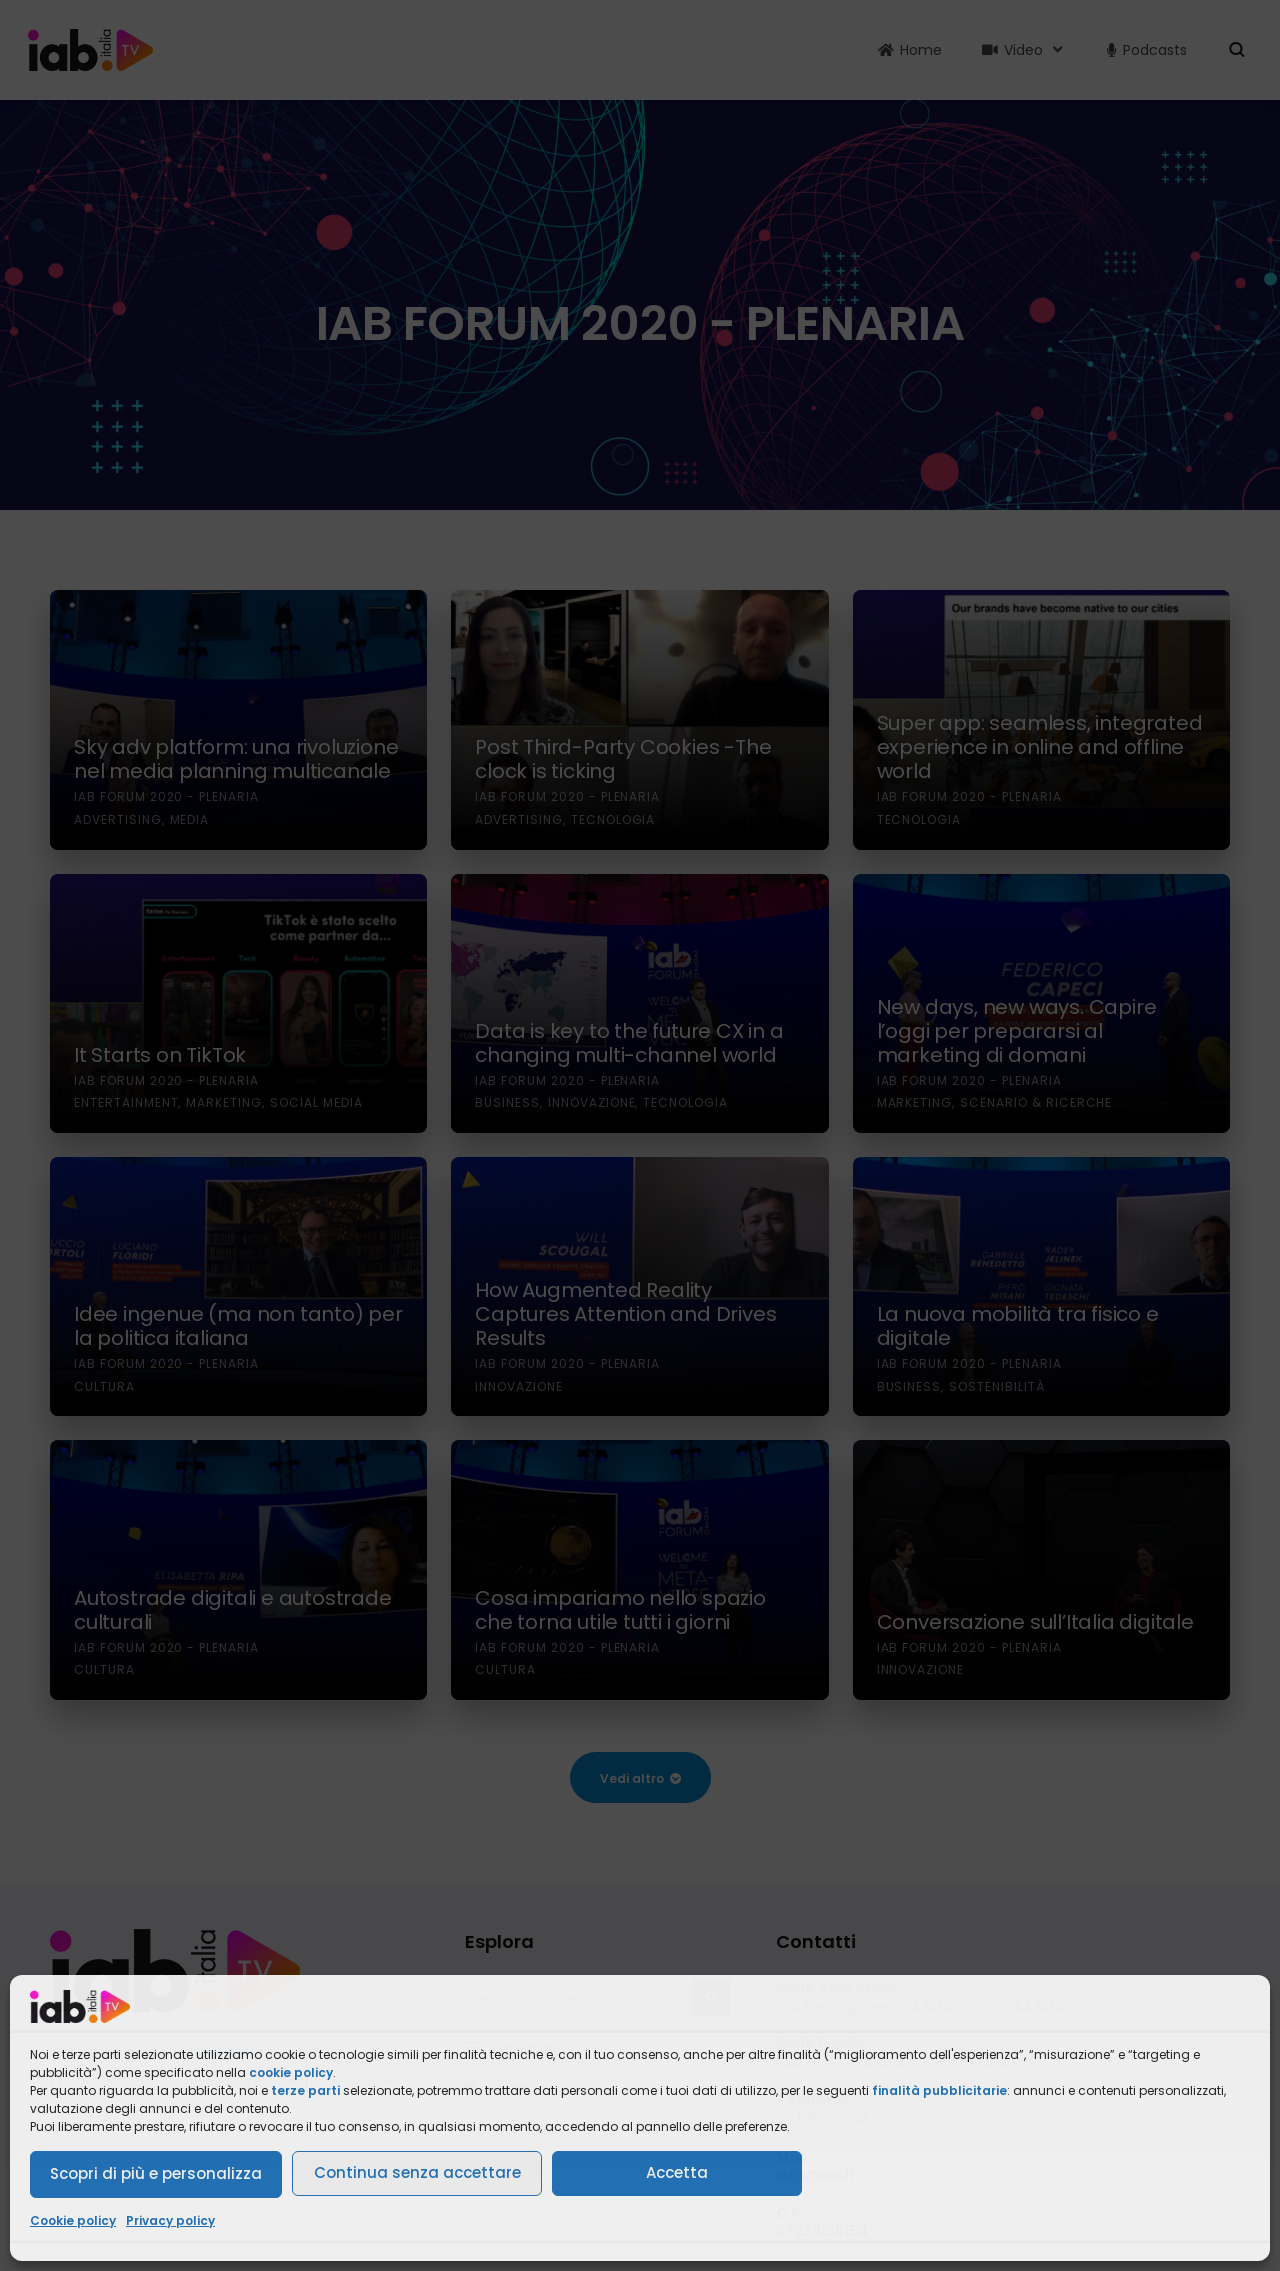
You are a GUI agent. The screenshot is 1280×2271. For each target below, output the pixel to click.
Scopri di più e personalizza (156, 2173)
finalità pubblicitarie (939, 2090)
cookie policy (291, 2072)
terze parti (305, 2090)
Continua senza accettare (417, 2172)
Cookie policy (73, 2220)
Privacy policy (170, 2220)
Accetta (677, 2172)
